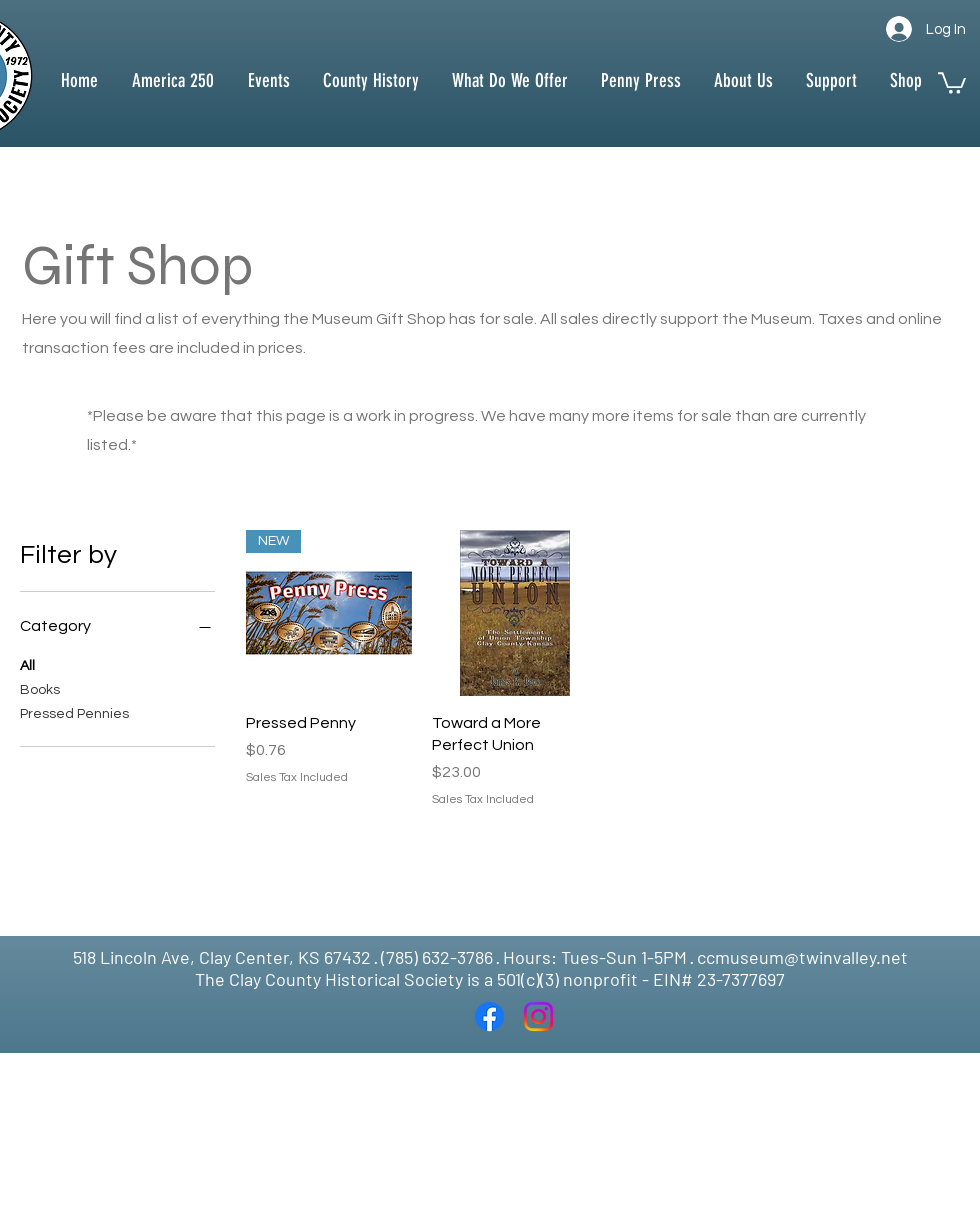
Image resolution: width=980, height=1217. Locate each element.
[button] (370, 81)
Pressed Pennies (74, 712)
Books (40, 688)
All (27, 664)
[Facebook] (489, 1016)
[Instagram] (538, 1016)
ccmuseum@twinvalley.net (802, 957)
